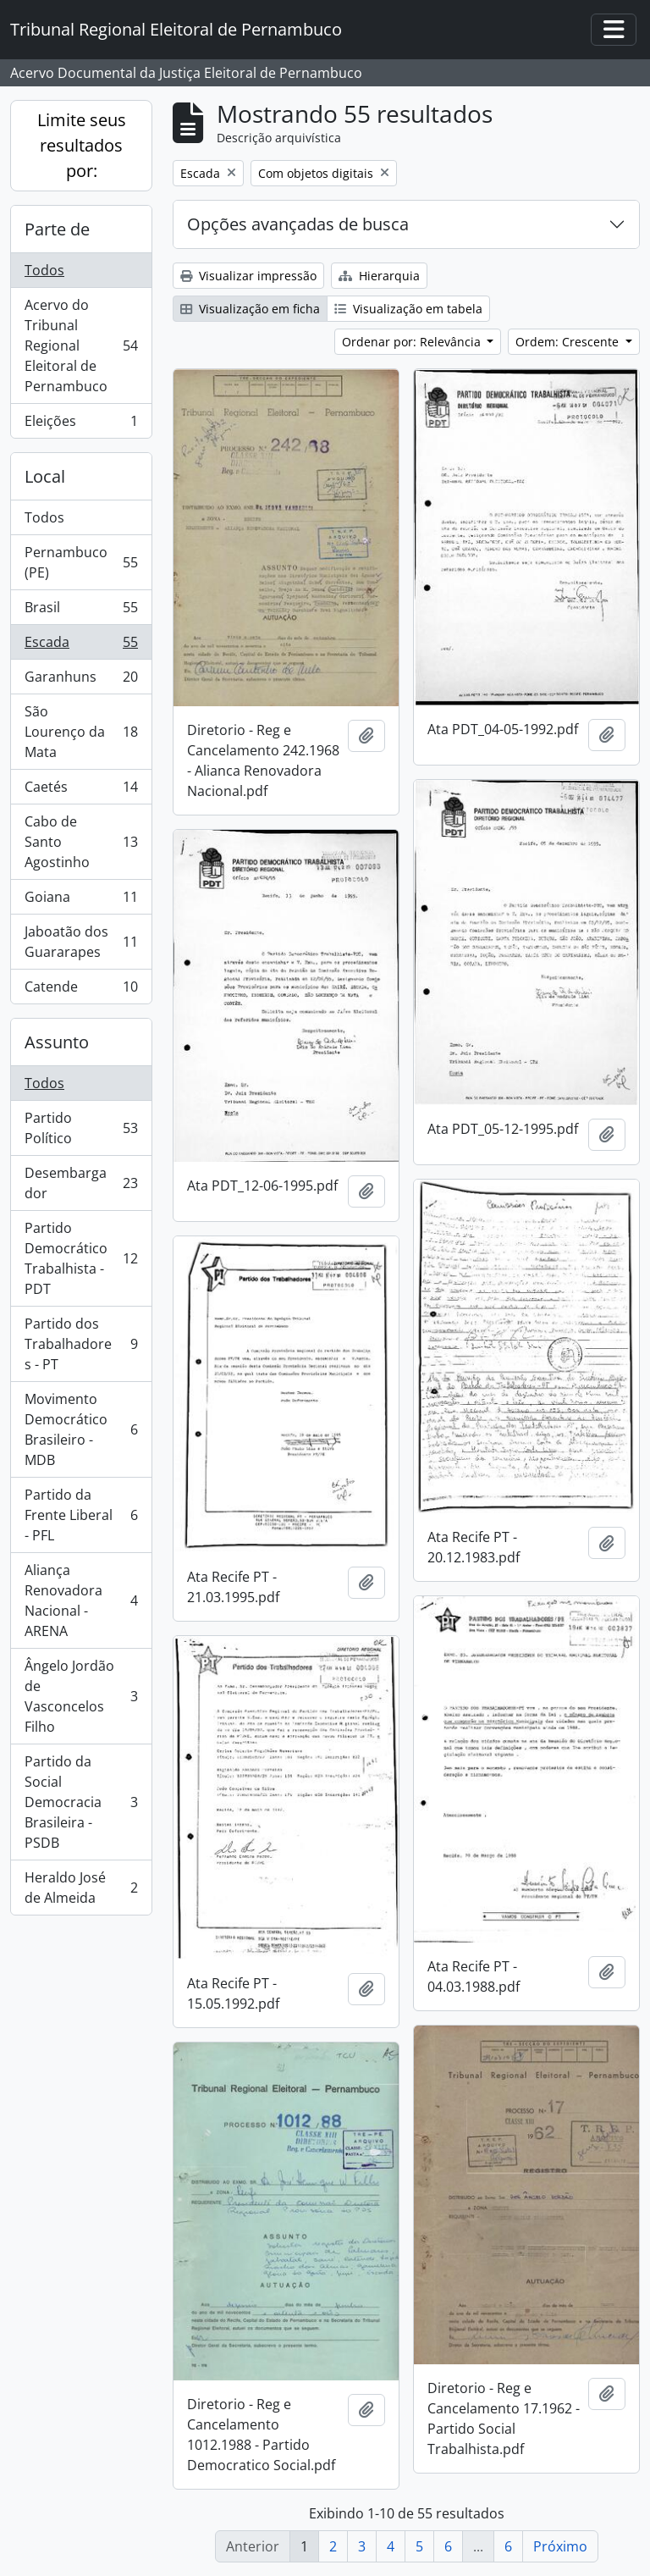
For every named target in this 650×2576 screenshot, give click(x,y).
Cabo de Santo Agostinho (81, 841)
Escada (81, 646)
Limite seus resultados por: (81, 145)
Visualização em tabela (408, 309)
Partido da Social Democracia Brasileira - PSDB (81, 1802)
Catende (81, 989)
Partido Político (81, 1127)
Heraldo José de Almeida (81, 1887)
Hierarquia (379, 276)
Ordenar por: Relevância (413, 342)
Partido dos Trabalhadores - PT (81, 1344)
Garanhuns (81, 680)
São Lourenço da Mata (81, 731)
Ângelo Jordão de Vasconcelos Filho (81, 1696)
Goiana (81, 901)
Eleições (81, 424)
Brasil (81, 611)
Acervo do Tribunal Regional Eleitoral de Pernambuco (81, 345)
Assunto (57, 1042)
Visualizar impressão (248, 276)
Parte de (57, 229)
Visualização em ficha (250, 309)
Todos (44, 270)
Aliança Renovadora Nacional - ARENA (81, 1600)
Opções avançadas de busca (298, 224)
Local (45, 476)
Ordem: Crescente (568, 342)
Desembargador (81, 1183)
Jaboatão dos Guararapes (81, 941)
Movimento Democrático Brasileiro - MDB (81, 1429)
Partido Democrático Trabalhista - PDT (81, 1258)
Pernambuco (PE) (81, 562)
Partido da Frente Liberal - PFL (81, 1515)
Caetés (81, 790)
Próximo (560, 2546)
